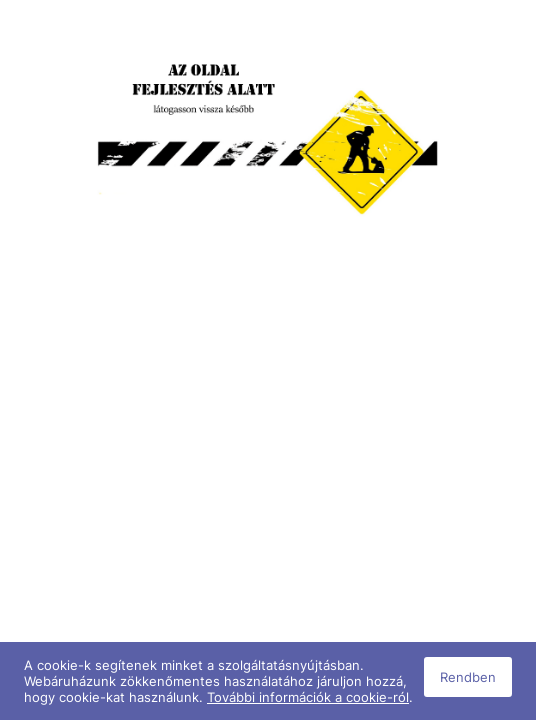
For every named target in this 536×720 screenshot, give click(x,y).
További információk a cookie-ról (308, 697)
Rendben (468, 677)
